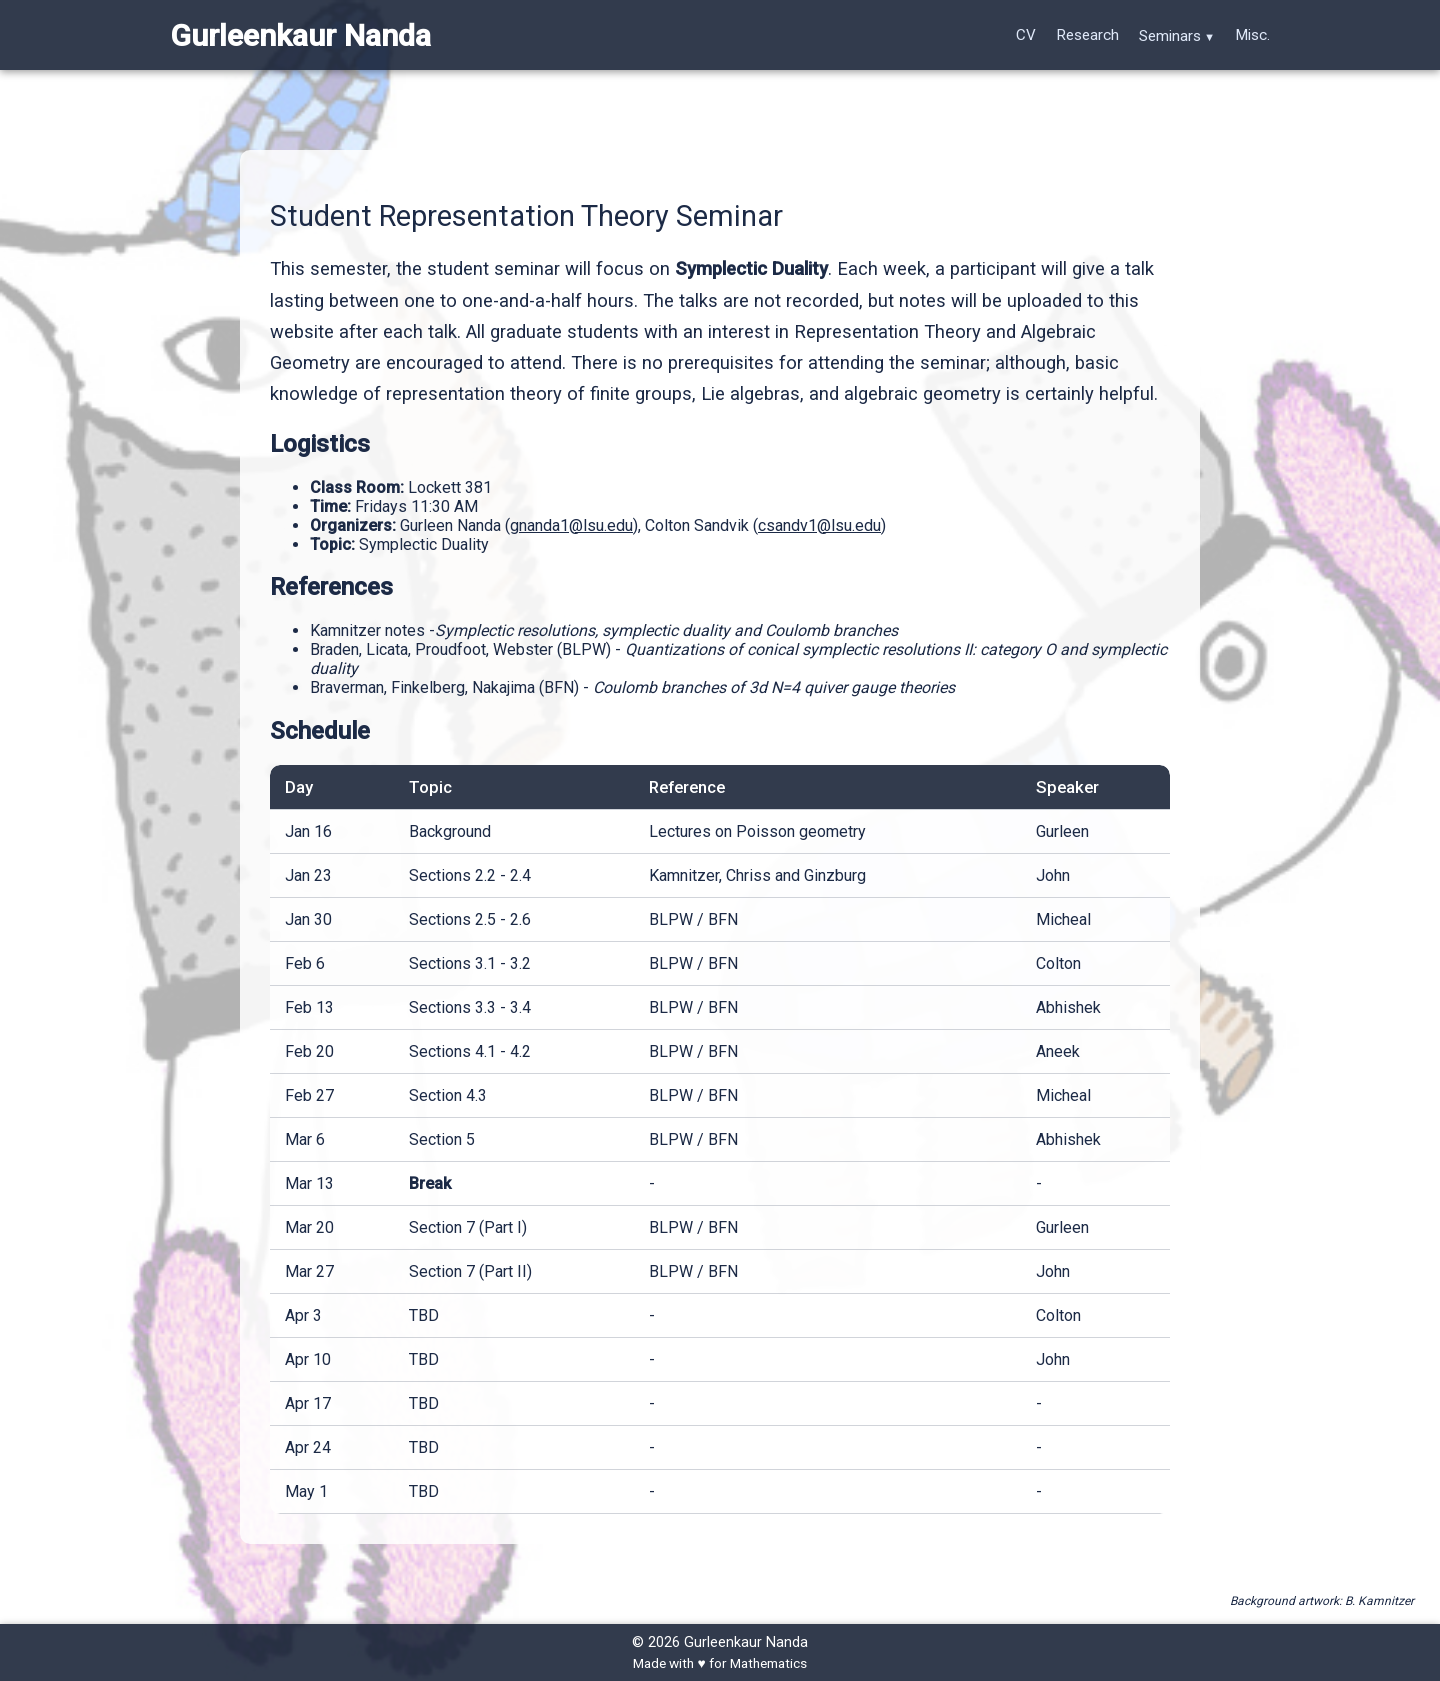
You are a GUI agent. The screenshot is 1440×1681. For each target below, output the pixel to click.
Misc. (1252, 35)
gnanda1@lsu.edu (571, 525)
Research (1087, 35)
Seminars (1170, 36)
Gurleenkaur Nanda (300, 35)
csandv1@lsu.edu (819, 525)
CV (1026, 35)
